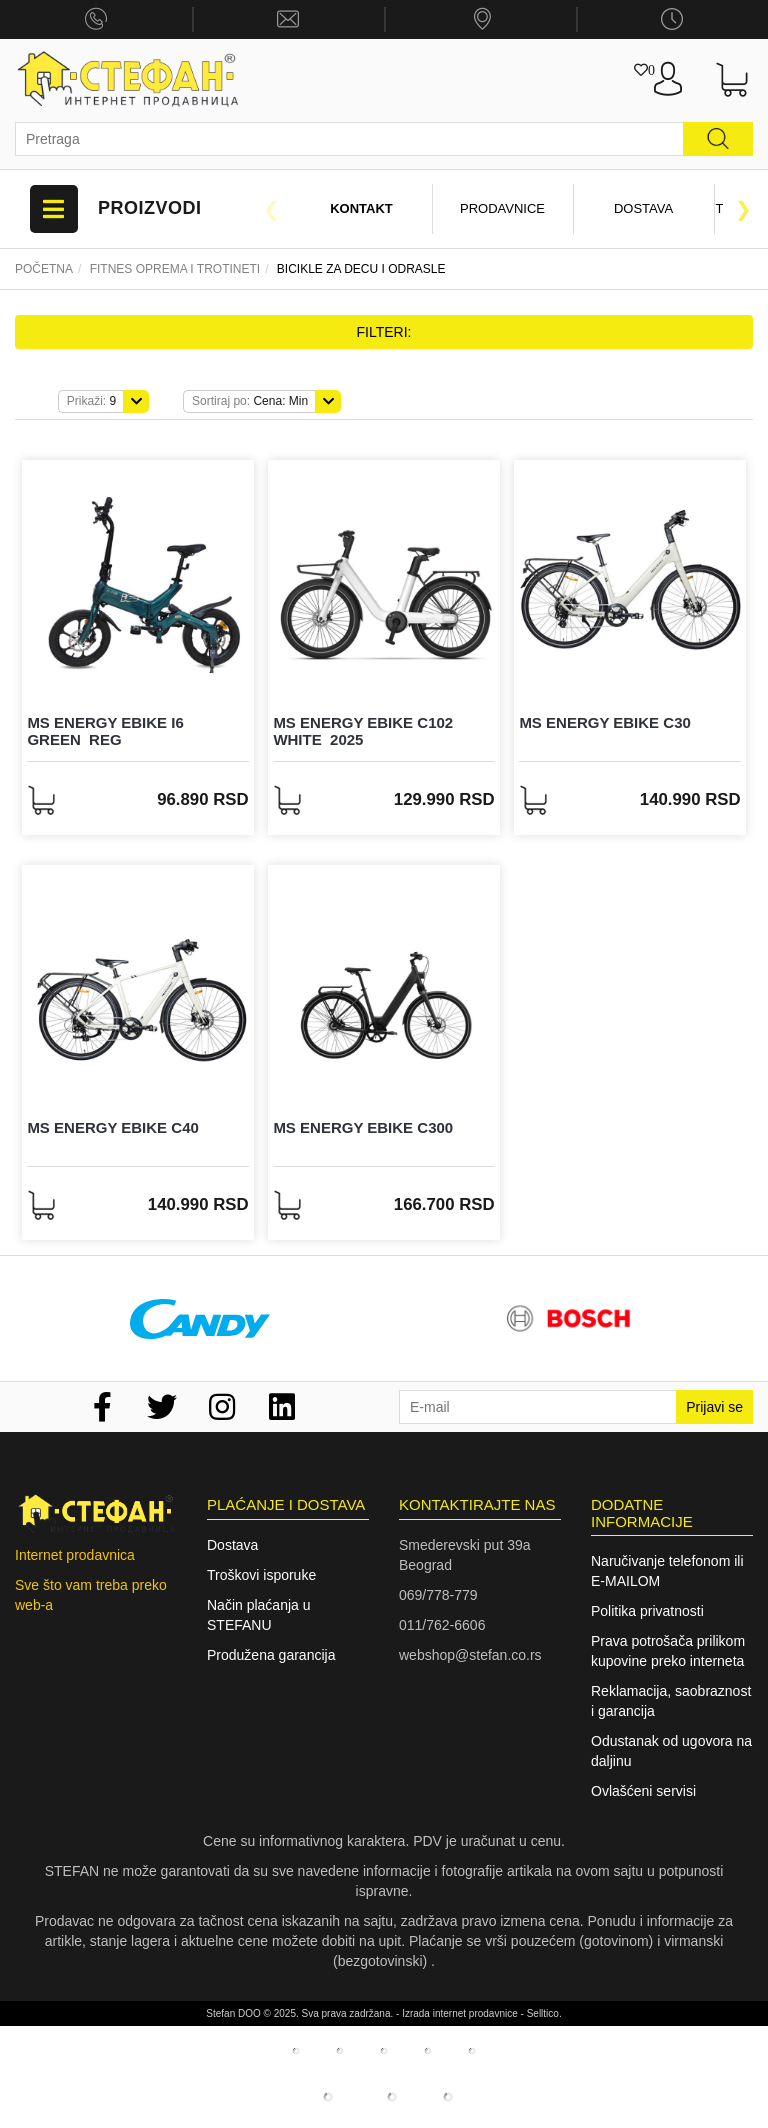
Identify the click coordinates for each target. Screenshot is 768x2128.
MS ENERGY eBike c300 (363, 1127)
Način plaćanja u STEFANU (259, 1615)
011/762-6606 (442, 1625)
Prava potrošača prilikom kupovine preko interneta (668, 1651)
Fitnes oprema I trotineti (175, 269)
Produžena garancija (271, 1655)
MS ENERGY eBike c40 (112, 1127)
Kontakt (361, 208)
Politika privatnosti (647, 1611)
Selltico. (544, 2013)
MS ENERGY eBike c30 (604, 722)
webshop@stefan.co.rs (470, 1655)
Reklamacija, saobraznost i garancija (671, 1701)
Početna (44, 269)
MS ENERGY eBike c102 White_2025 (363, 731)
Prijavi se (714, 1407)
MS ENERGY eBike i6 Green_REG (105, 731)
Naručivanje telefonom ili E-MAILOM (667, 1571)
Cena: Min (250, 401)
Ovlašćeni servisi (643, 1791)
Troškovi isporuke (261, 1575)
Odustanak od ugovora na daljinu (671, 1751)
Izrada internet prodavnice (460, 2013)
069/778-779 (438, 1595)
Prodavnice (502, 208)
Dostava (643, 208)
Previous (271, 209)
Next (743, 209)
